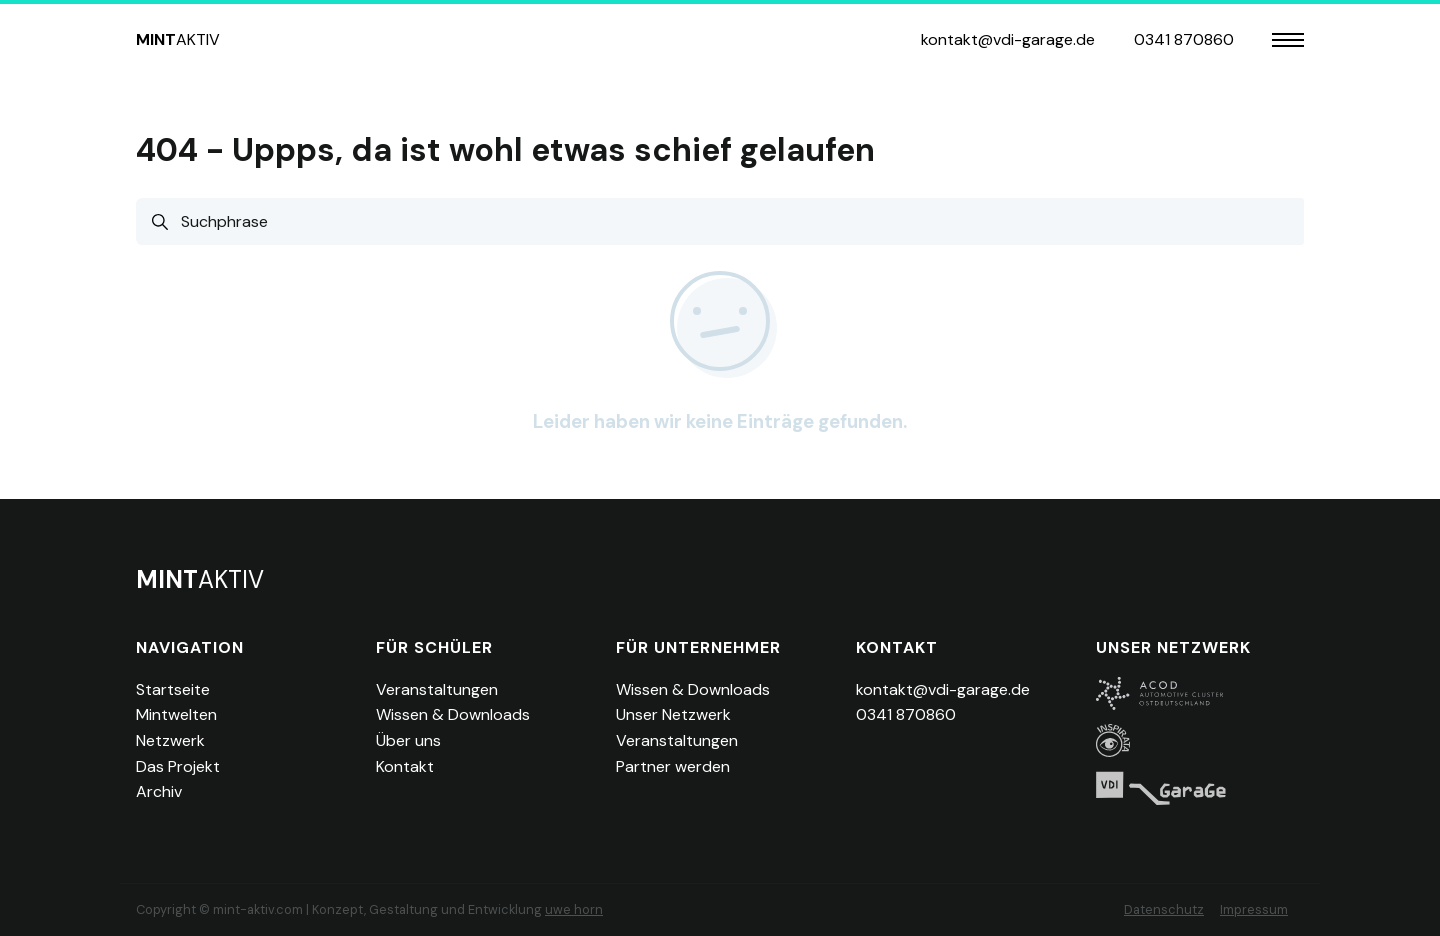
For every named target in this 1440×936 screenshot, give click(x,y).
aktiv (178, 39)
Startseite (173, 689)
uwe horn (574, 909)
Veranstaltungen (437, 689)
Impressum (1254, 909)
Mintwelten (176, 714)
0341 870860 (1184, 39)
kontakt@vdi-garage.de (1008, 39)
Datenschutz (1164, 909)
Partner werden (673, 766)
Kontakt (405, 766)
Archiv (159, 791)
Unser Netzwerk (673, 714)
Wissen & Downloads (453, 714)
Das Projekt (178, 766)
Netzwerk (170, 740)
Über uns (408, 740)
